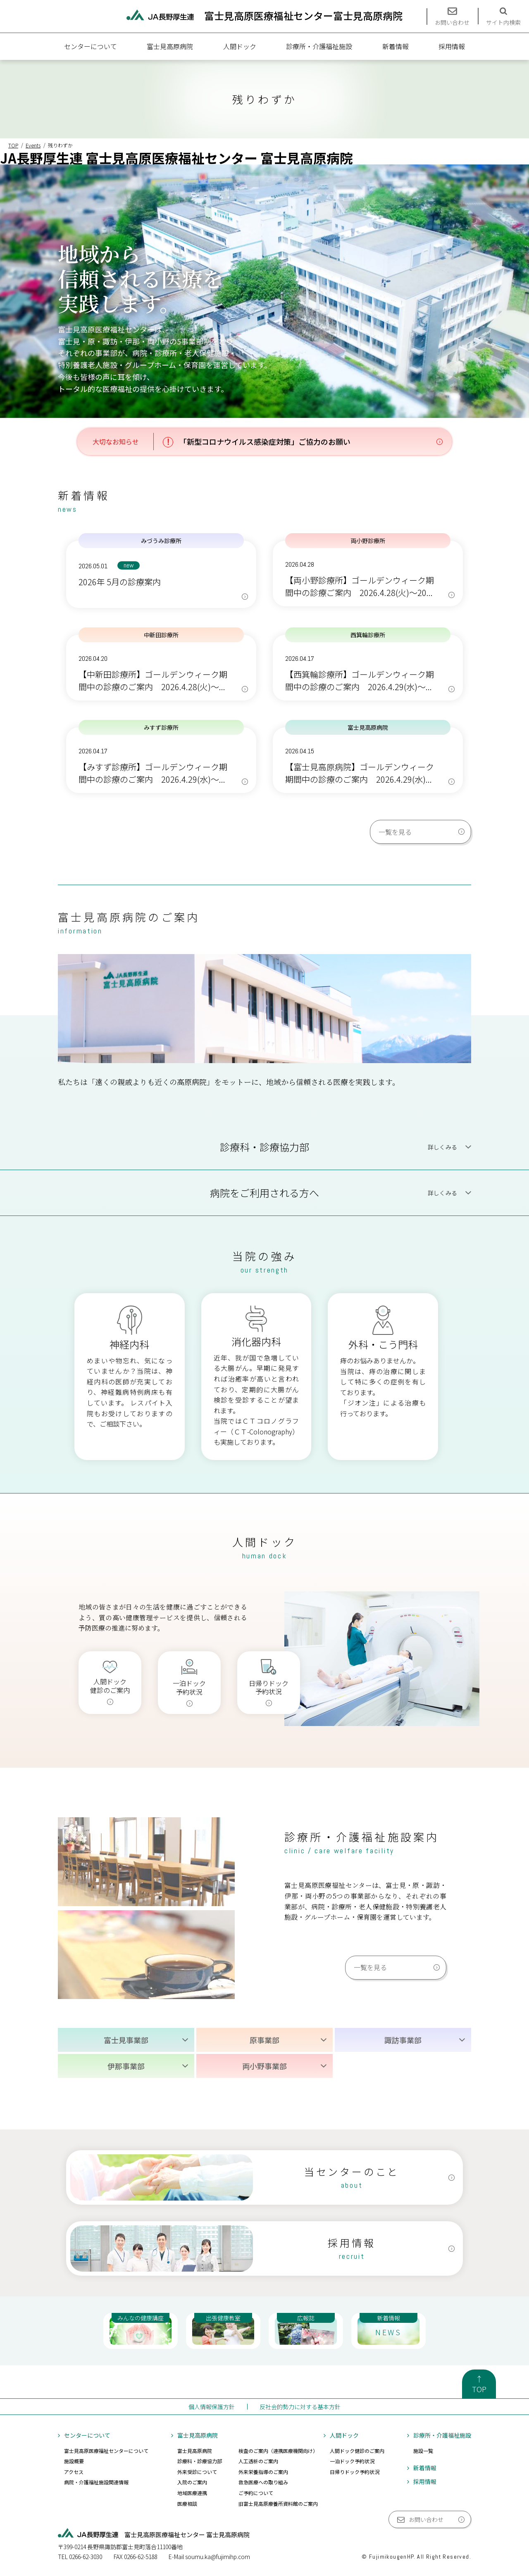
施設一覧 (423, 2450)
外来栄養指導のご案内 (263, 2471)
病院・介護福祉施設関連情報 (96, 2482)
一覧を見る (395, 832)
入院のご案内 (192, 2482)
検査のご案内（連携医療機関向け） (278, 2450)
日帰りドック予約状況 (354, 2471)
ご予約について (255, 2492)
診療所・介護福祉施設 (319, 46)
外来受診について (197, 2471)
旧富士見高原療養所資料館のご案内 (278, 2503)
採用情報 (451, 46)
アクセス (73, 2471)
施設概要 (74, 2460)
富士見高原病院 (170, 46)
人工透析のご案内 (258, 2460)
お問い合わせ (426, 2519)
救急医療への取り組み (263, 2482)
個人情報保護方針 (211, 2407)
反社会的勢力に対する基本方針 (300, 2407)
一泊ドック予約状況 (352, 2460)
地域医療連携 (192, 2492)
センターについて (90, 46)
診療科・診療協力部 (199, 2460)
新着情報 (395, 46)
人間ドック (239, 46)
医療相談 (187, 2503)
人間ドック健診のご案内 (357, 2450)
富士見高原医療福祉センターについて (106, 2450)
